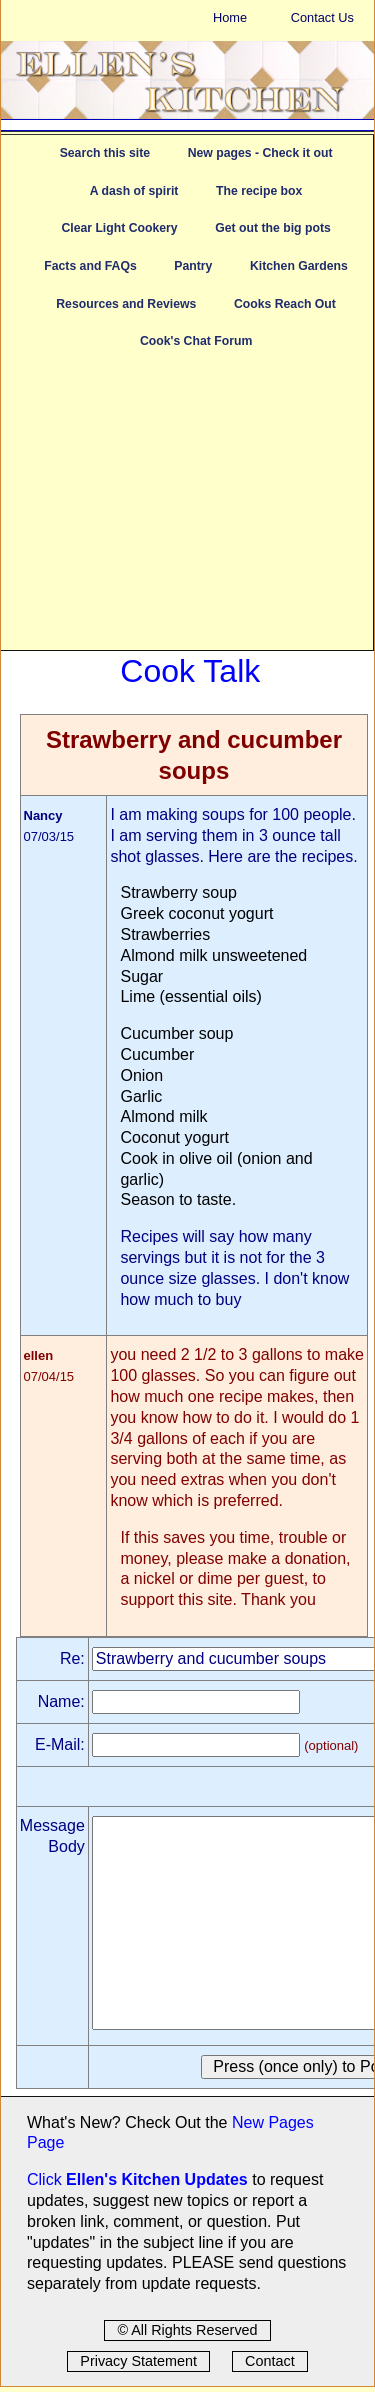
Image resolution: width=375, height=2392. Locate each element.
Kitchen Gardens (299, 266)
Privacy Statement (138, 2361)
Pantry (193, 266)
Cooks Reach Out (285, 304)
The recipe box (259, 191)
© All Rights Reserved (187, 2330)
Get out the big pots (273, 228)
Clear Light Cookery (119, 228)
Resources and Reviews (126, 304)
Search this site (105, 153)
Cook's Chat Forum (196, 341)
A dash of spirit (134, 191)
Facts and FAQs (90, 266)
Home (230, 17)
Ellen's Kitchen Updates (157, 2179)
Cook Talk (190, 671)
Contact (270, 2361)
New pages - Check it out (260, 153)
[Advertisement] (187, 510)
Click (46, 2179)
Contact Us (322, 17)
